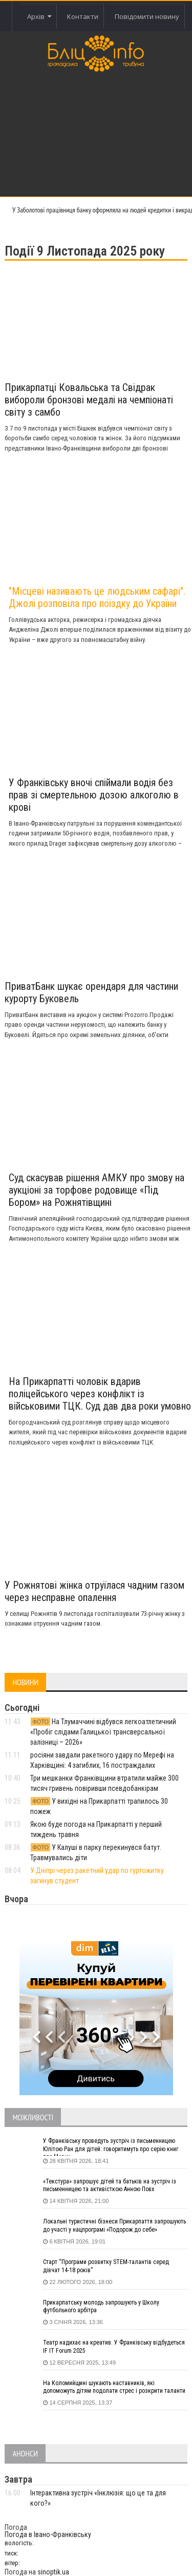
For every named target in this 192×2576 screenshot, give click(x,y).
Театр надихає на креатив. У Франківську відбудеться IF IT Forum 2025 (114, 2346)
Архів (39, 16)
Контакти (82, 16)
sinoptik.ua (53, 2572)
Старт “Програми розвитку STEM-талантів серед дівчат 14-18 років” (106, 2266)
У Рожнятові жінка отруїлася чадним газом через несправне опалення (94, 1591)
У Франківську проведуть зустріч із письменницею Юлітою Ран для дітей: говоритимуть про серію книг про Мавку (110, 2146)
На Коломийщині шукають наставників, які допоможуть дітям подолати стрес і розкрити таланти (114, 2387)
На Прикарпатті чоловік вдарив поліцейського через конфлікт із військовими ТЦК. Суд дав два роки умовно (100, 1393)
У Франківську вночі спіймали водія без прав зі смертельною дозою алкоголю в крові (94, 794)
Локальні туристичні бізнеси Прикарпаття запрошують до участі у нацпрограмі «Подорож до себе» (114, 2225)
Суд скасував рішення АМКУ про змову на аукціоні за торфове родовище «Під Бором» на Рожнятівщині (96, 1190)
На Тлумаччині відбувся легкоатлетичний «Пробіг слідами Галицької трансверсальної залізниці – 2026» (103, 1732)
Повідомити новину (147, 16)
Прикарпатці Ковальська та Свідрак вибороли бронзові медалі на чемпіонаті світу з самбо (89, 399)
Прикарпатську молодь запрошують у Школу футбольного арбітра (101, 2306)
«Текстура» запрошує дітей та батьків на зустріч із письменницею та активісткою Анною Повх (109, 2185)
